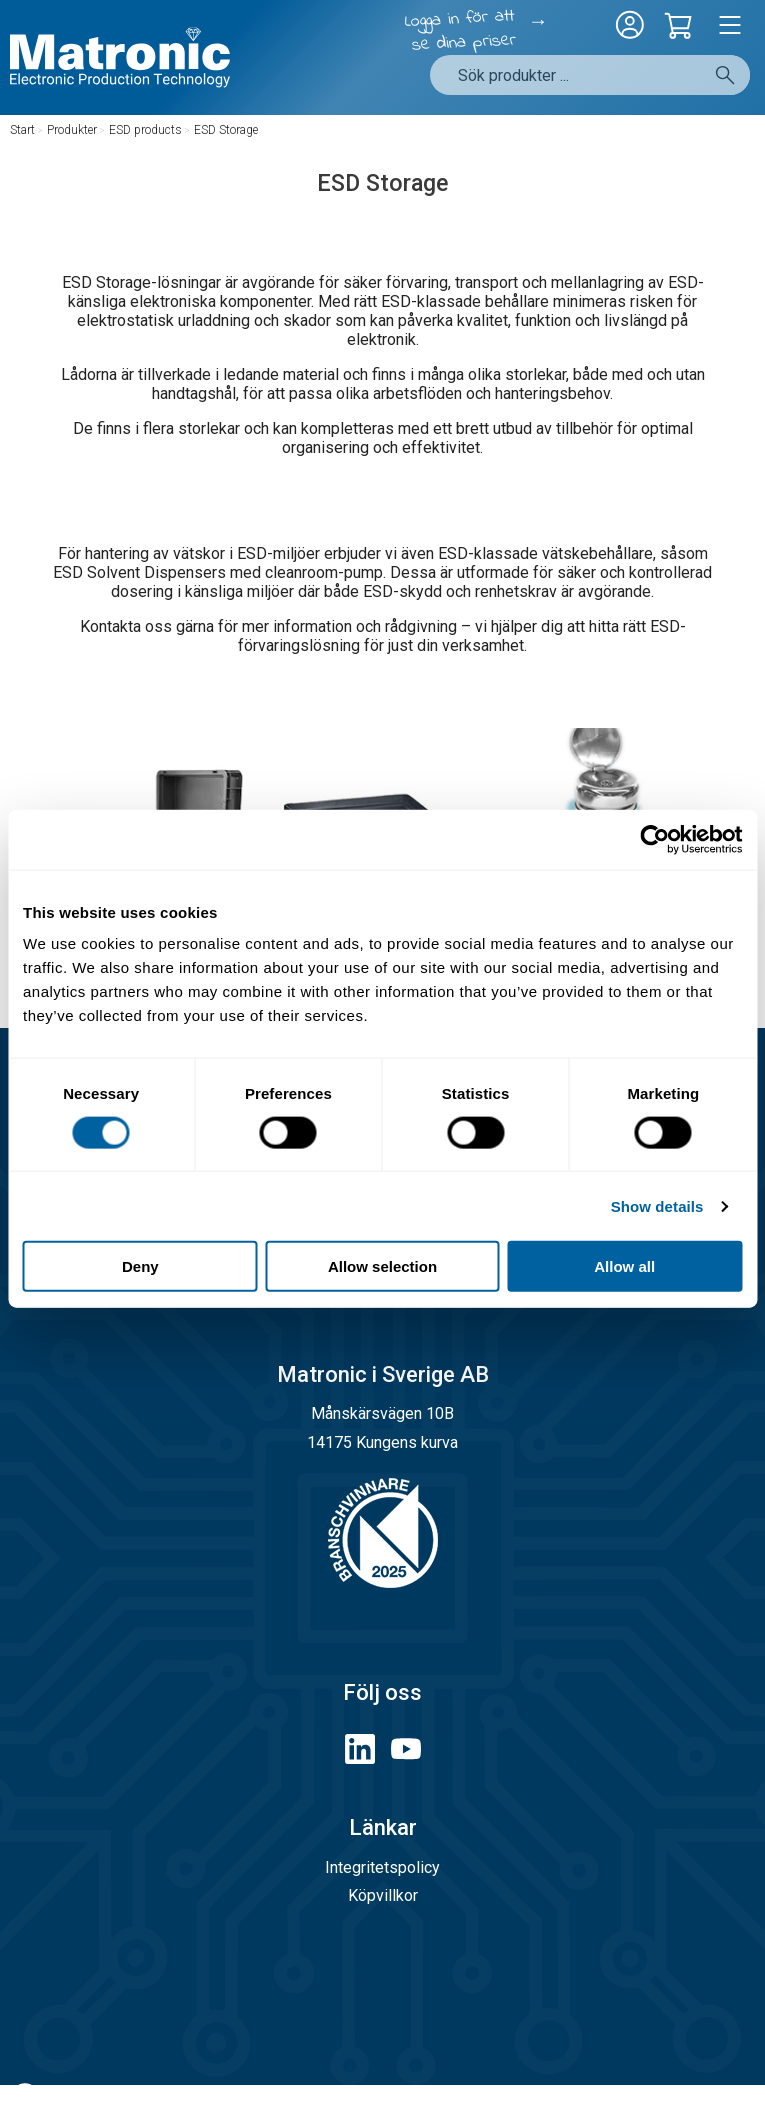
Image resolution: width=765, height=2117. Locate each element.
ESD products (145, 130)
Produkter (72, 130)
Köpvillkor (383, 1895)
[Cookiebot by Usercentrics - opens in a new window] (654, 839)
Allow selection (382, 1266)
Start (22, 130)
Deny (140, 1266)
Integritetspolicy (382, 1867)
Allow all (624, 1266)
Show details (657, 1205)
